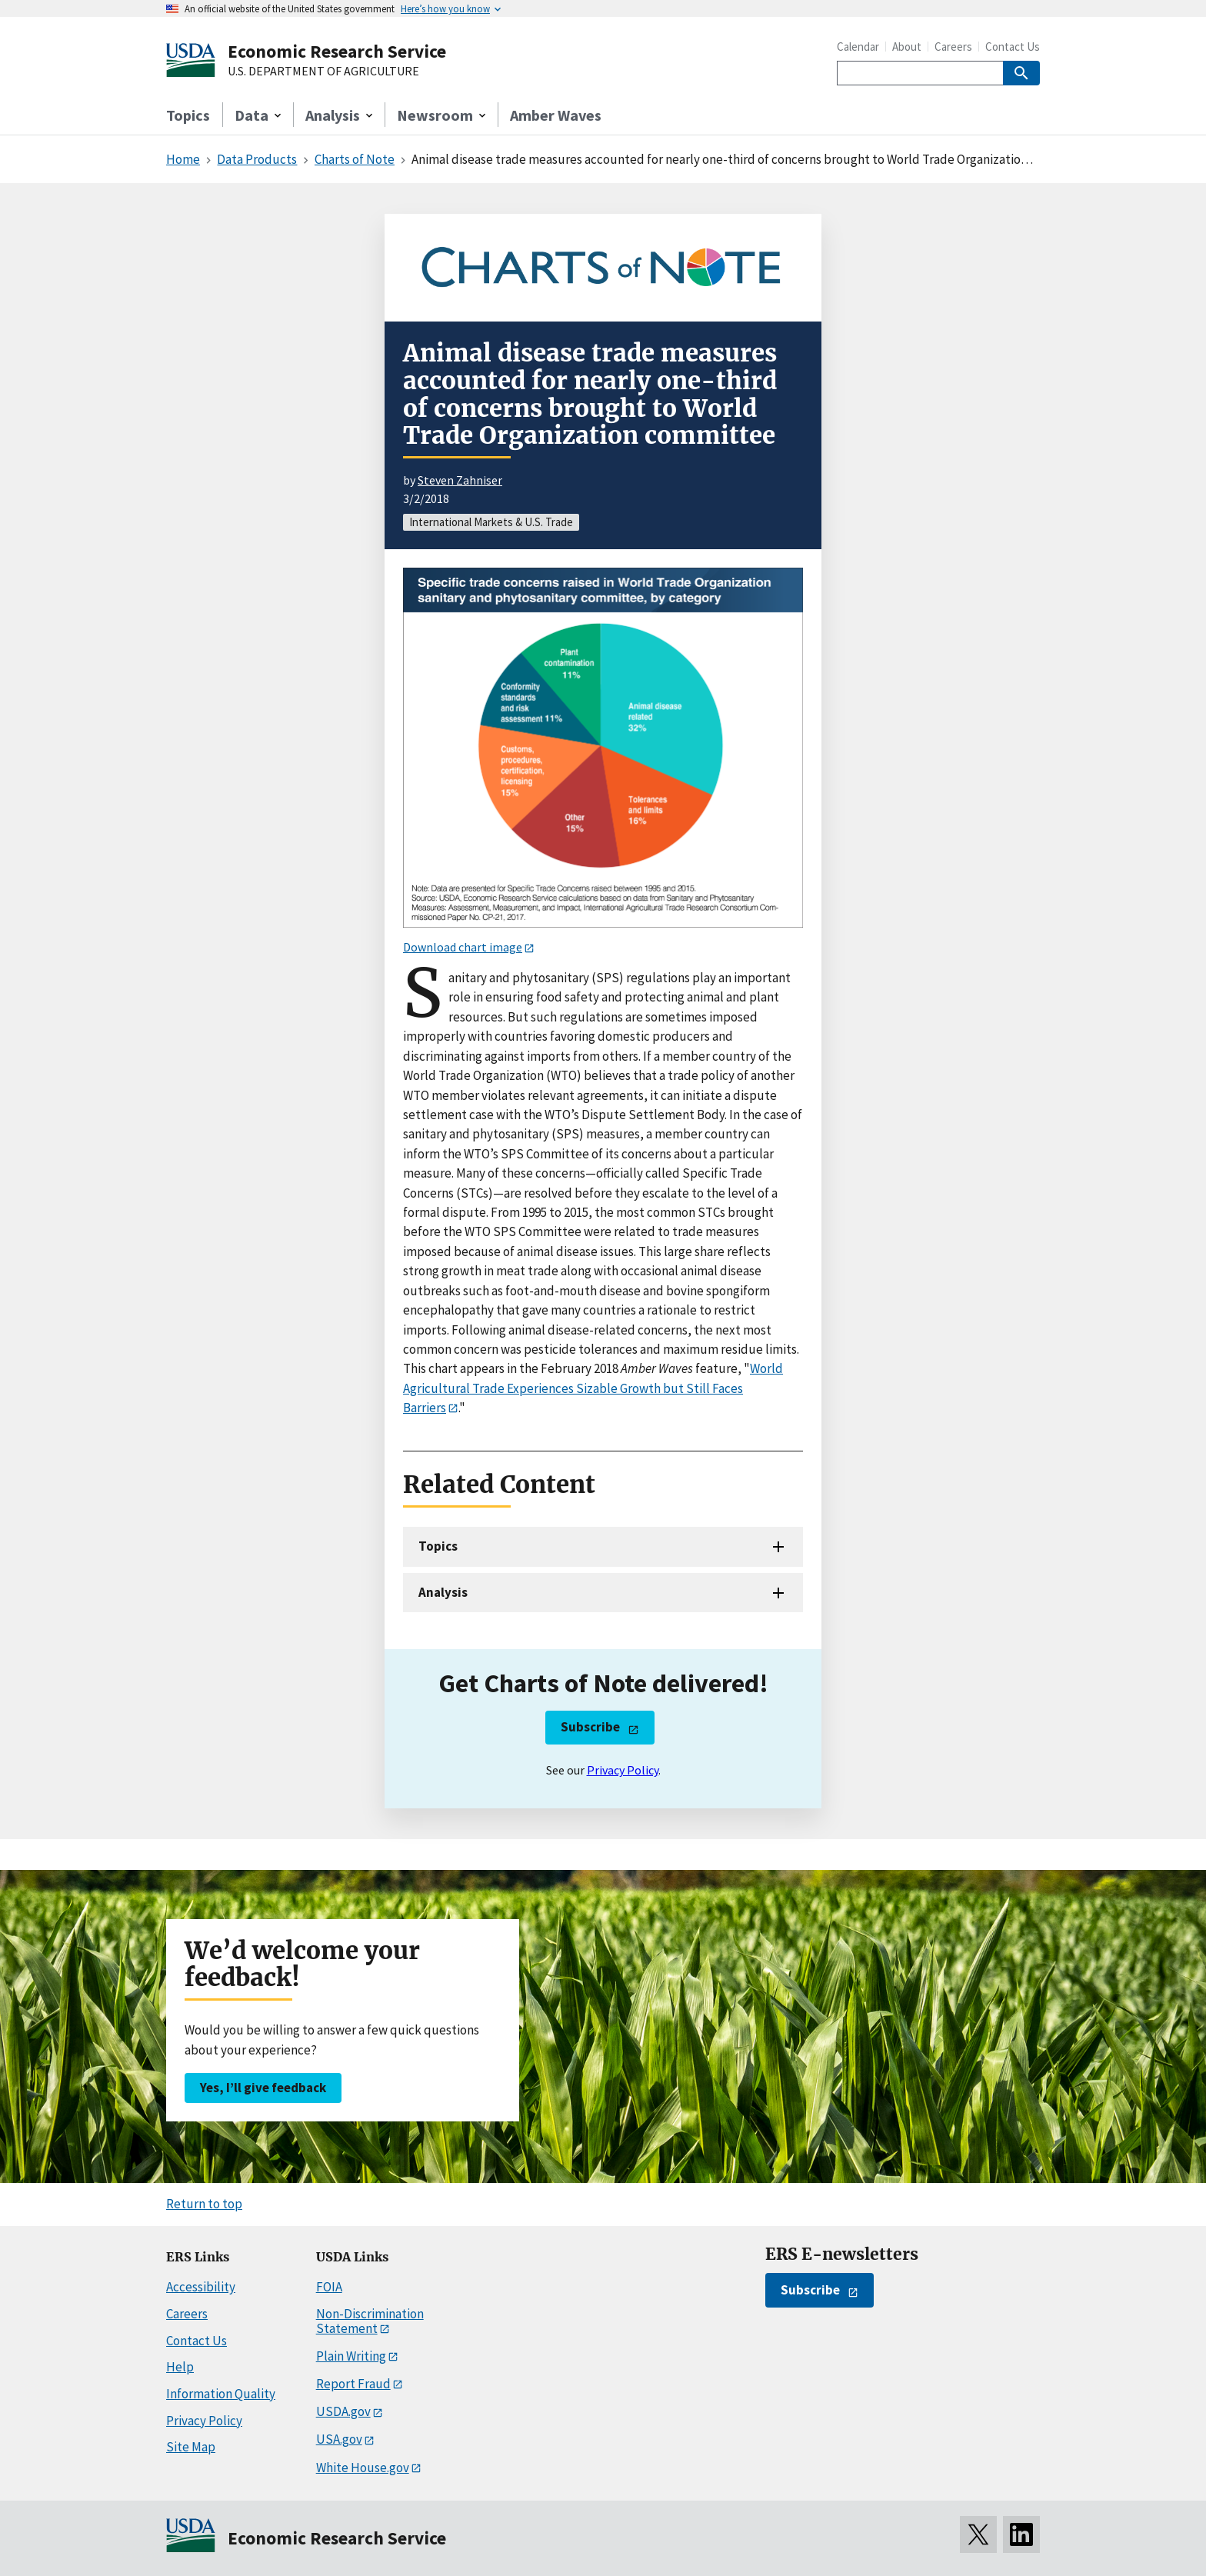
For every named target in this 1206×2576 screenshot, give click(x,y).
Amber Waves (555, 115)
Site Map (190, 2446)
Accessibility (200, 2286)
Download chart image (462, 947)
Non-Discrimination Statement (370, 2321)
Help (180, 2366)
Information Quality (220, 2393)
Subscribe (590, 1726)
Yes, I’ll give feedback (263, 2087)
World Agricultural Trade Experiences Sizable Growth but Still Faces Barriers (593, 1388)
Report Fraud (353, 2383)
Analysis (443, 1592)
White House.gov (362, 2467)
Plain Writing (351, 2356)
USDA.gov (343, 2411)
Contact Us (1012, 47)
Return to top (204, 2203)
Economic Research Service (337, 51)
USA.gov (339, 2439)
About (906, 47)
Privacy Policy (622, 1770)
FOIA (329, 2286)
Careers (953, 47)
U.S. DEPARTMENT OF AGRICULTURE (323, 71)
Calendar (858, 47)
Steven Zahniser (460, 480)
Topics (188, 115)
